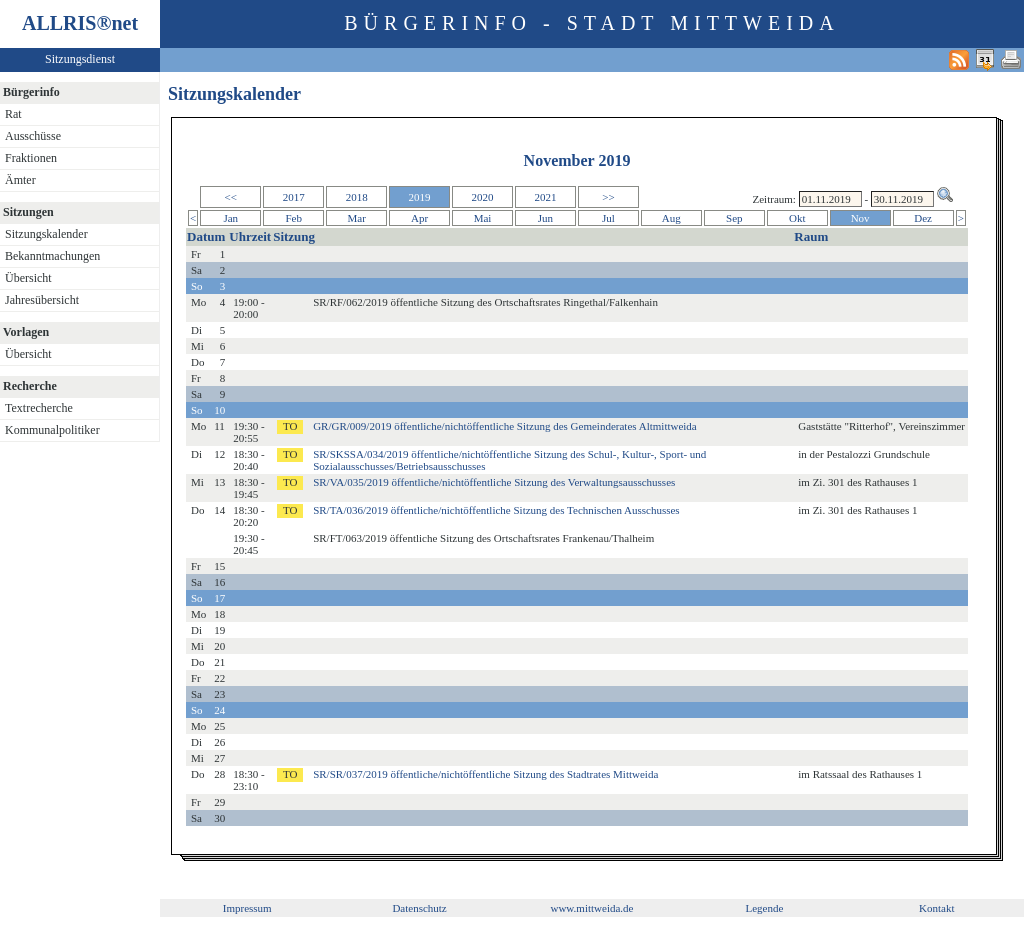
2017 (294, 197)
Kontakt (936, 908)
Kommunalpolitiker (52, 430)
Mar (356, 218)
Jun (545, 218)
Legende (764, 908)
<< (231, 197)
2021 (545, 197)
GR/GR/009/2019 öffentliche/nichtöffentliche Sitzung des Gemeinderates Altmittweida (505, 426)
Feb (293, 218)
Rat (13, 114)
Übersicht (28, 278)
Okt (797, 218)
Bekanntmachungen (52, 256)
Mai (483, 218)
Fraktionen (31, 158)
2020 (483, 197)
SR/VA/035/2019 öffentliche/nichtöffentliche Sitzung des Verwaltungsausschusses (494, 482)
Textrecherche (39, 408)
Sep (734, 218)
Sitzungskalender (46, 234)
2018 (357, 197)
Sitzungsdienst (80, 59)
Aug (671, 218)
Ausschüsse (33, 136)
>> (608, 197)
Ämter (20, 180)
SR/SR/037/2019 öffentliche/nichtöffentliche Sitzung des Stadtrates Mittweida (485, 774)
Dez (923, 218)
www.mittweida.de (591, 908)
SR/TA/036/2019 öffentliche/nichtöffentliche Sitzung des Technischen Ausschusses (496, 510)
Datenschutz (419, 908)
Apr (419, 218)
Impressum (247, 908)
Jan (230, 218)
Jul (608, 218)
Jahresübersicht (42, 300)
